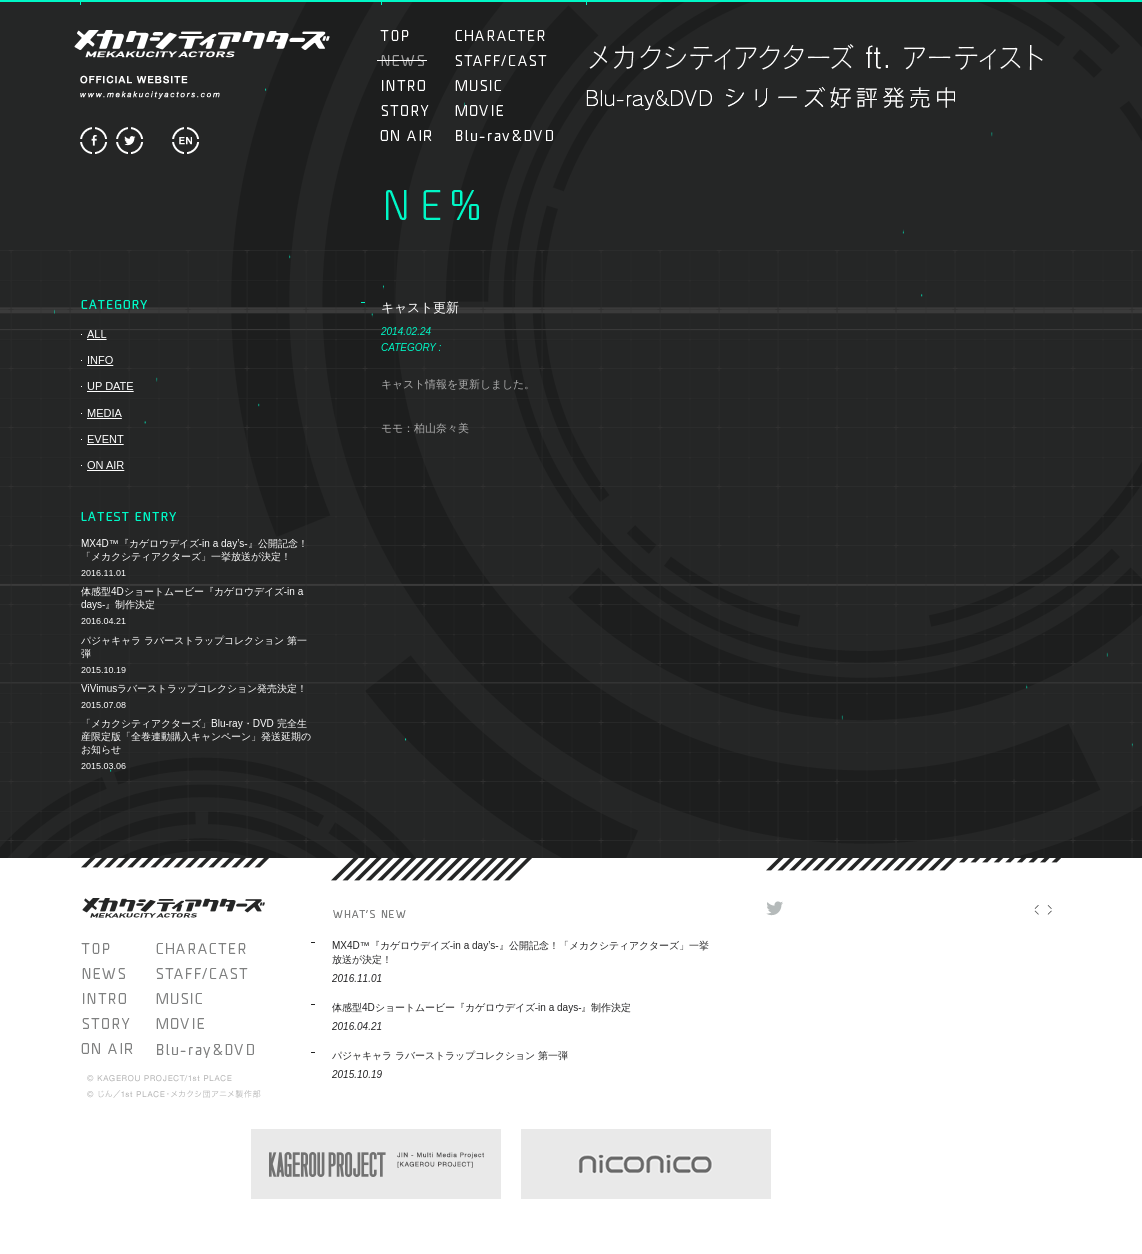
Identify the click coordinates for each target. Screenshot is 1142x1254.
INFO (100, 360)
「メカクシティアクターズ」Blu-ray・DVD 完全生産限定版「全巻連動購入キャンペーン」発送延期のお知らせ (196, 736)
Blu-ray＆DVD (504, 135)
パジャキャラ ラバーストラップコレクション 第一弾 (194, 647)
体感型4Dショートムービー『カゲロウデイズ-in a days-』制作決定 (192, 598)
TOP (414, 35)
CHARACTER (500, 35)
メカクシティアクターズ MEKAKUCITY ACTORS (200, 43)
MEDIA (104, 413)
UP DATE (110, 386)
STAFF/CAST (500, 60)
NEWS (118, 973)
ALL (97, 334)
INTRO (414, 85)
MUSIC (489, 85)
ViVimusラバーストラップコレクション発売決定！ (194, 688)
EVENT (105, 439)
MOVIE (500, 110)
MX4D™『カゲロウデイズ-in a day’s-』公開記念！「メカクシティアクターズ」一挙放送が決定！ (194, 550)
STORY (414, 110)
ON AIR (414, 135)
